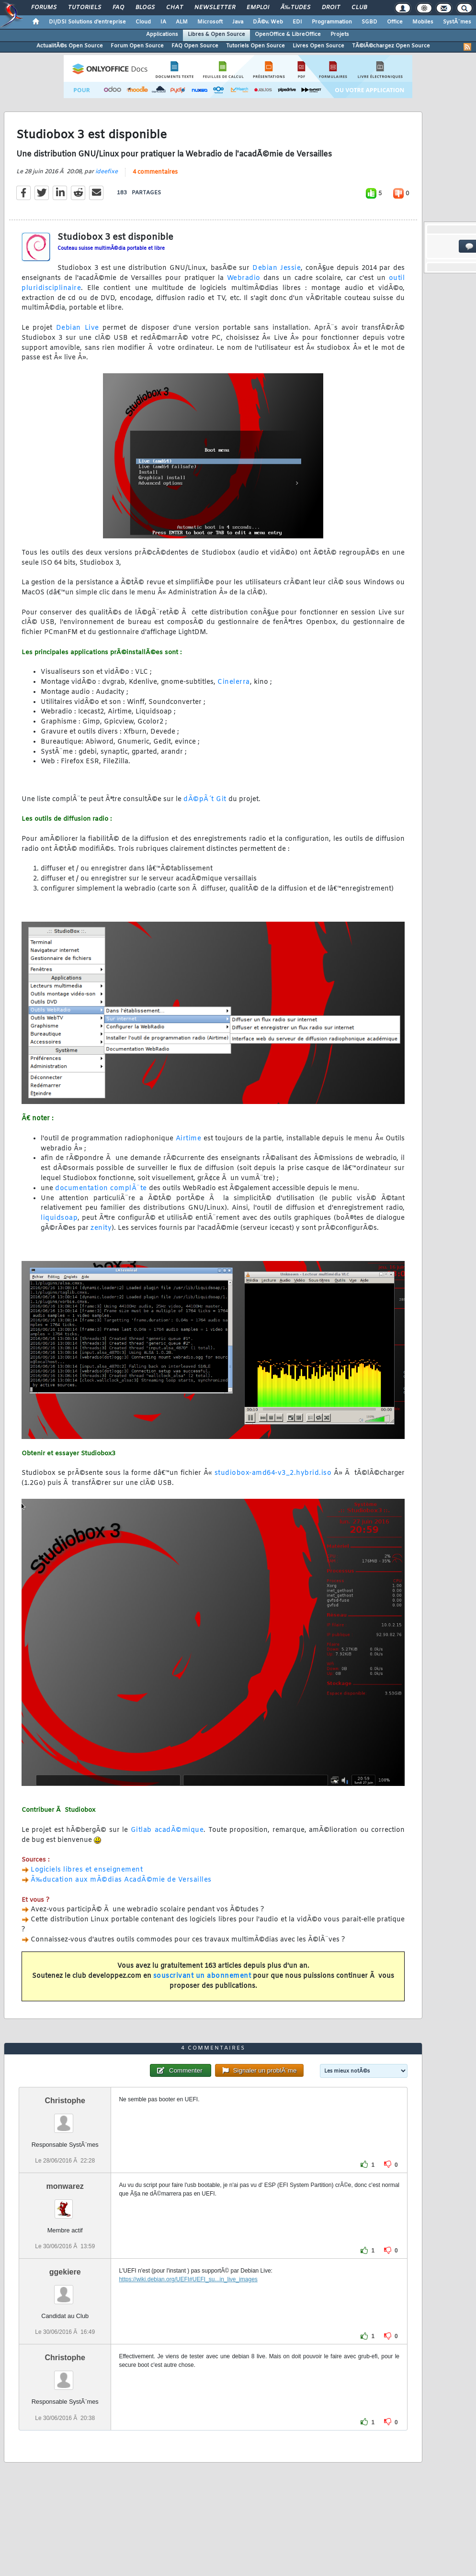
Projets (339, 34)
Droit (331, 7)
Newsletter (214, 7)
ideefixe (106, 172)
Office (395, 22)
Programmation (332, 22)
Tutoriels (84, 7)
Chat (174, 7)
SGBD (369, 22)
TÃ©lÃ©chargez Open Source (391, 46)
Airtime (189, 1138)
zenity (101, 1228)
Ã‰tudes (295, 7)
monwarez (65, 2186)
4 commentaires (155, 172)
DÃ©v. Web (268, 22)
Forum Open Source (137, 46)
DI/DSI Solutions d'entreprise (87, 22)
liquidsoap (59, 1218)
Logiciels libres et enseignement (87, 1869)
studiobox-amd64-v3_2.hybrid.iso (273, 1473)
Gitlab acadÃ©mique (167, 1830)
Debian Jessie (276, 268)
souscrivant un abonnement (202, 1976)
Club (359, 7)
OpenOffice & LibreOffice (288, 34)
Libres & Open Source (216, 34)
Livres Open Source (318, 46)
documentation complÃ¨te (101, 1188)
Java (237, 22)
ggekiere (65, 2272)
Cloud (143, 22)
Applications (162, 34)
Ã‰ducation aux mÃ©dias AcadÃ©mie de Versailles (121, 1880)
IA (163, 22)
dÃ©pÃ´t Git (205, 799)
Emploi (258, 7)
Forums (43, 7)
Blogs (145, 7)
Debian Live (77, 328)
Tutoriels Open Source (255, 46)
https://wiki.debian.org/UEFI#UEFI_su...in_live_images (188, 2279)
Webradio (244, 278)
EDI (297, 22)
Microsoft (210, 22)
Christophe (65, 2100)
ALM (182, 22)
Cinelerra (233, 682)
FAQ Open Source (194, 46)
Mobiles (422, 22)
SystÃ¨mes (457, 22)
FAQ (118, 7)
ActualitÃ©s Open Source (69, 46)
